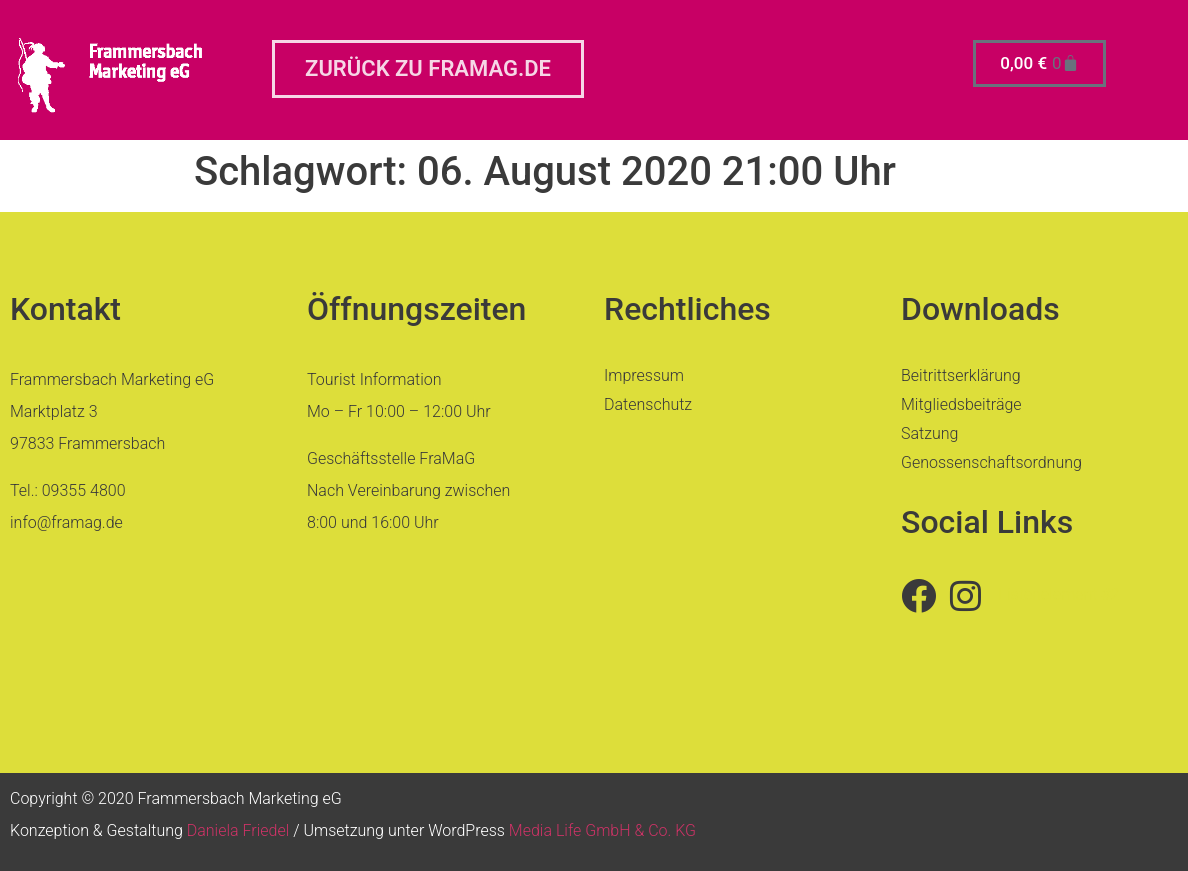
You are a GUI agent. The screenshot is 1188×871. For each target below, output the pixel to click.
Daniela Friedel (238, 830)
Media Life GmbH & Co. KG (602, 830)
